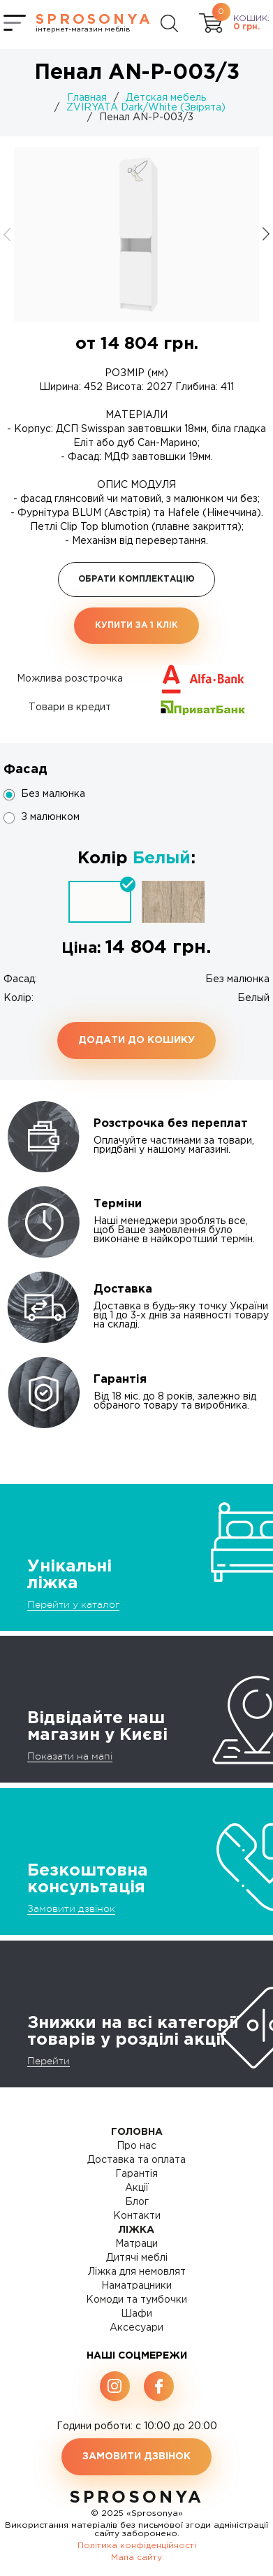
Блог (137, 2202)
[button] (266, 234)
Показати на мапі (69, 1756)
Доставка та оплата (136, 2160)
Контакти (137, 2216)
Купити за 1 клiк (136, 625)
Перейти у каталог (73, 1604)
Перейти (48, 2060)
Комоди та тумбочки (136, 2300)
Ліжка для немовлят (137, 2272)
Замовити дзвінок (71, 1908)
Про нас (136, 2146)
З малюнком (50, 817)
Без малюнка (53, 794)
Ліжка (136, 2230)
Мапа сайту (136, 2557)
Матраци (136, 2244)
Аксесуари (136, 2328)
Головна (137, 2132)
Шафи (136, 2314)
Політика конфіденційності (137, 2545)
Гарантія (136, 2174)
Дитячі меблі (137, 2258)
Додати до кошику (136, 1040)
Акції (137, 2188)
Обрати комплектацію (136, 579)
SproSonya (136, 2497)
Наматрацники (136, 2286)
